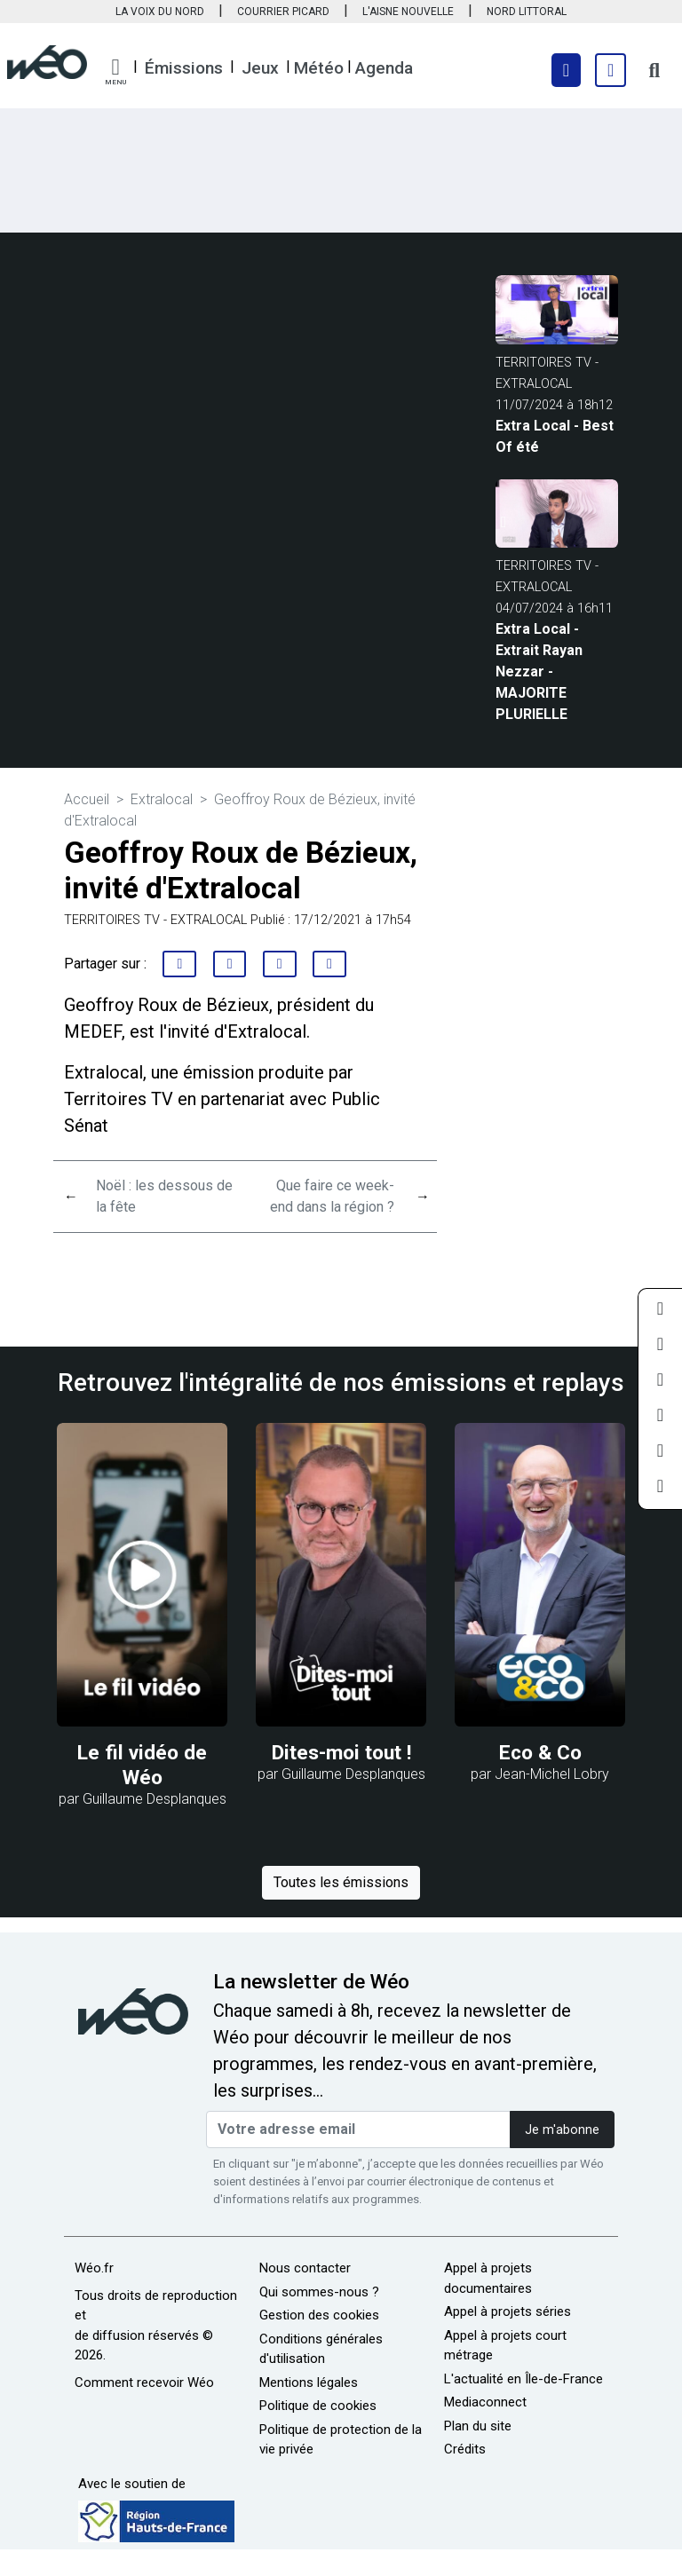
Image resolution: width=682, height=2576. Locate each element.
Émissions (184, 68)
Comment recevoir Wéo (144, 2382)
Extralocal (162, 799)
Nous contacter (305, 2268)
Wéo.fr (94, 2268)
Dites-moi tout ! (341, 1753)
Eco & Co (540, 1753)
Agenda (384, 68)
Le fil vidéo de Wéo (142, 1765)
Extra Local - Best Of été (555, 436)
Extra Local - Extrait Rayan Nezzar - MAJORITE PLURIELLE (539, 671)
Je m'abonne (562, 2129)
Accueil (86, 799)
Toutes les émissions (341, 1882)
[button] (115, 72)
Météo (319, 68)
